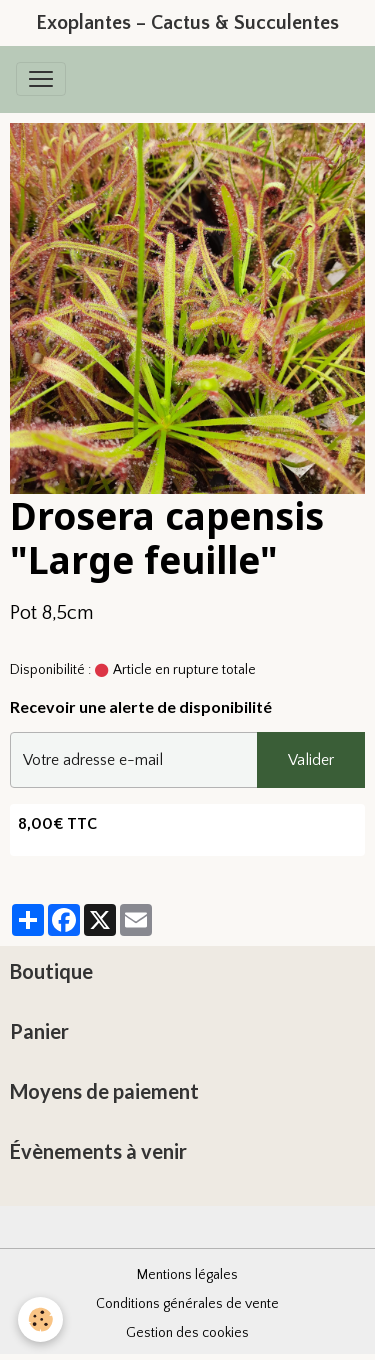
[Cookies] (40, 1319)
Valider (311, 760)
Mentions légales (187, 1275)
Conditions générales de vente (187, 1304)
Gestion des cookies (187, 1333)
